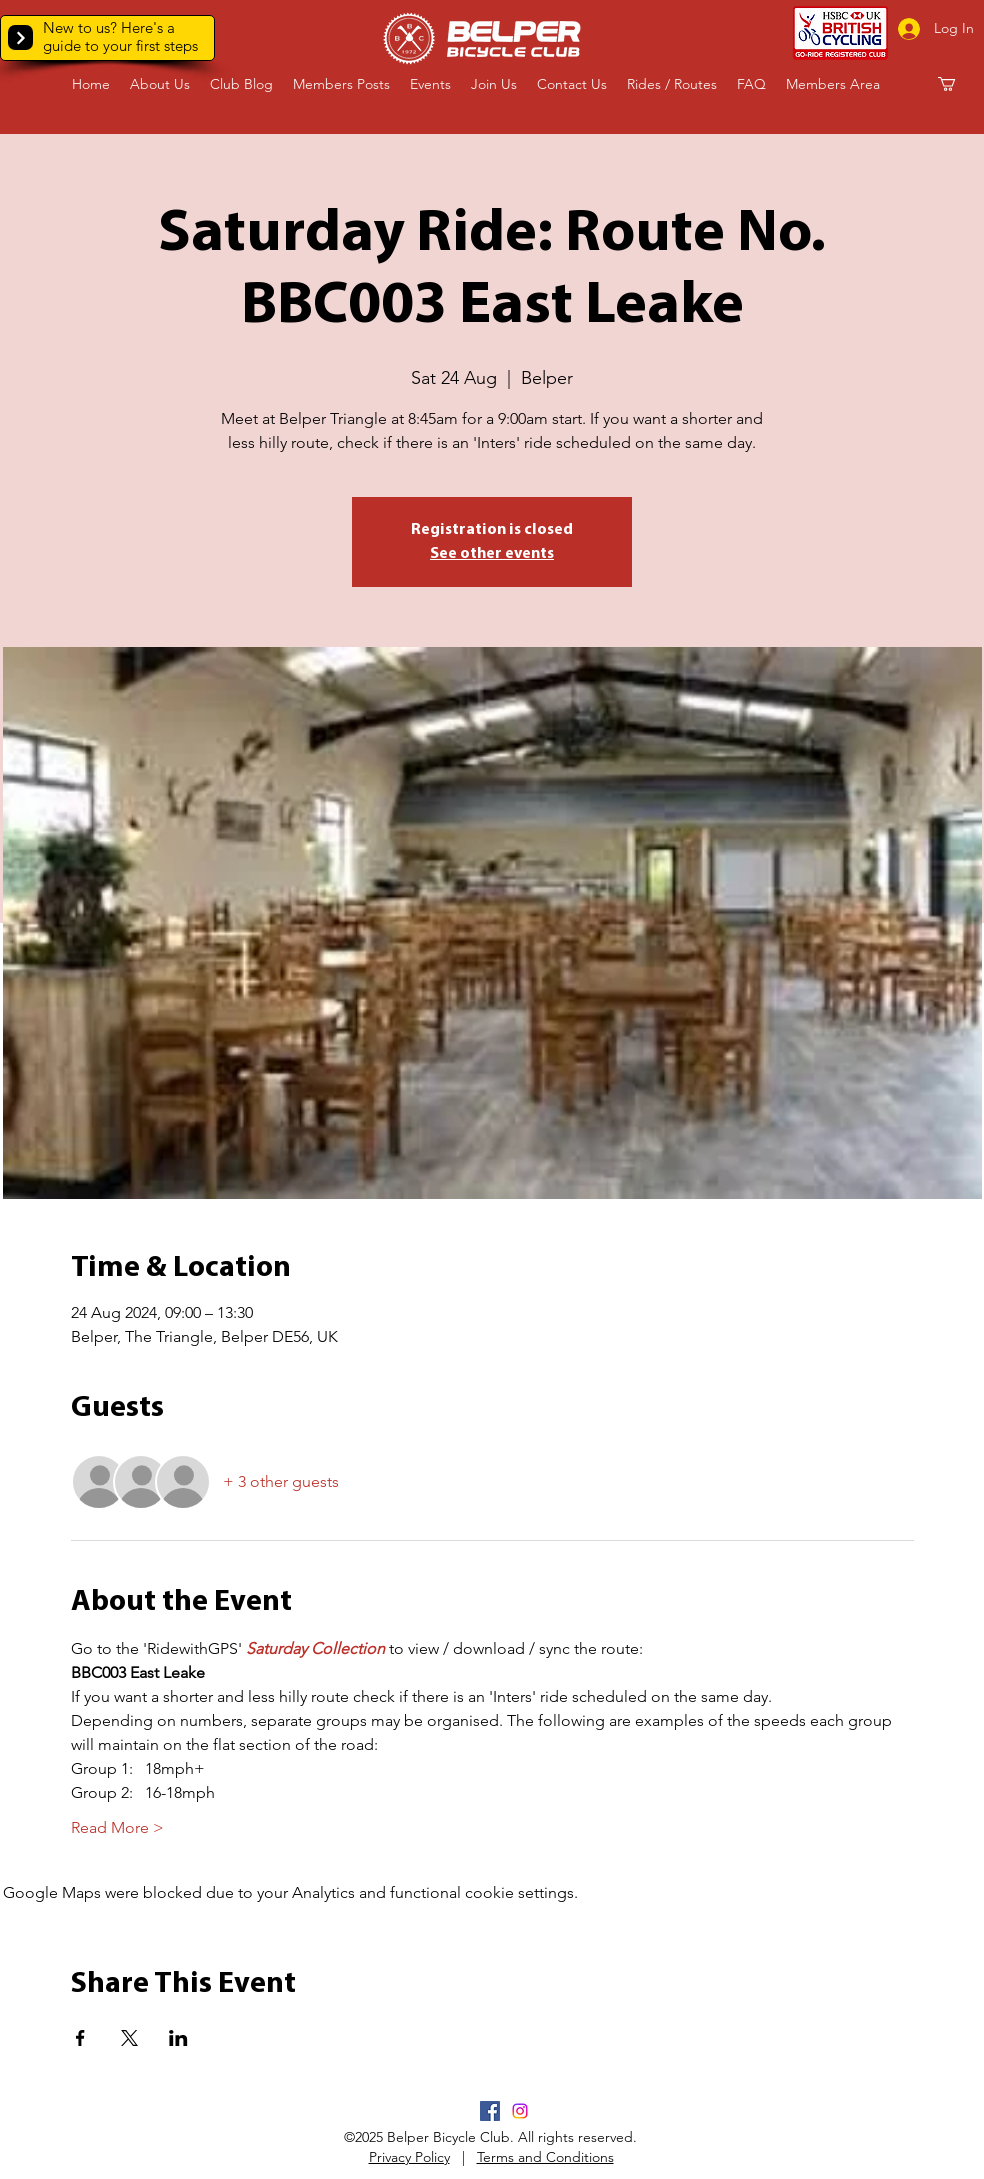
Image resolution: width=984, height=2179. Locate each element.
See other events (492, 554)
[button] (20, 37)
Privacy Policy (409, 2157)
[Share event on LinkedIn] (178, 2038)
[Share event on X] (129, 2038)
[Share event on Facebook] (80, 2038)
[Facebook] (490, 2111)
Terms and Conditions (545, 2157)
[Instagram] (520, 2111)
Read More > (117, 1827)
